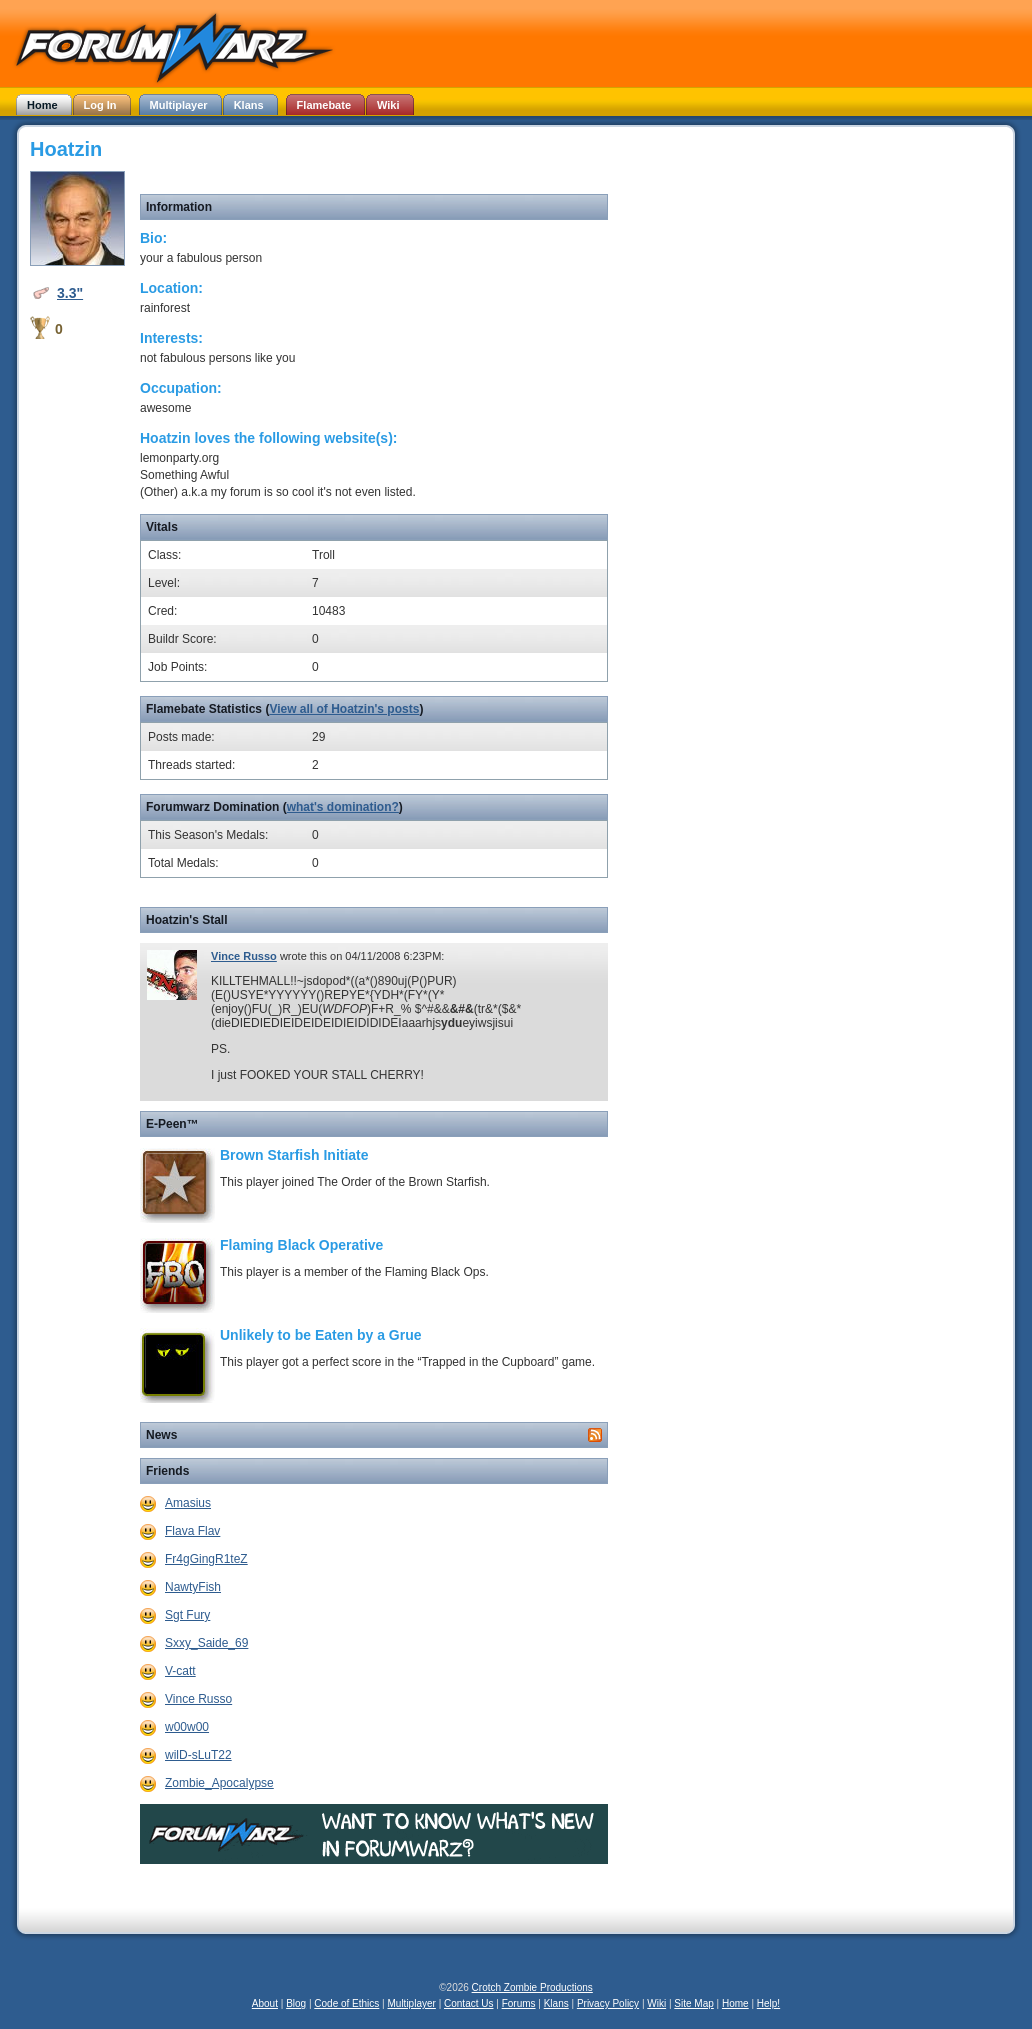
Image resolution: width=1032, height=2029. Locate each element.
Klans (556, 2003)
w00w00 (187, 1727)
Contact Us (468, 2003)
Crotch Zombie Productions (532, 1987)
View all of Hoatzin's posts (344, 709)
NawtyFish (193, 1587)
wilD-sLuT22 (198, 1755)
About (265, 2003)
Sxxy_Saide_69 (206, 1643)
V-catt (180, 1671)
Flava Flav (192, 1531)
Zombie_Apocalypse (219, 1783)
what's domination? (343, 807)
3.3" (70, 293)
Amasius (188, 1503)
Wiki (656, 2003)
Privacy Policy (608, 2003)
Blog (296, 2003)
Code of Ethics (346, 2003)
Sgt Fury (187, 1615)
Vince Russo (244, 956)
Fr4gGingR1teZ (206, 1559)
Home (735, 2003)
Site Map (693, 2003)
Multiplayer (412, 2003)
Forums (519, 2003)
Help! (768, 2003)
